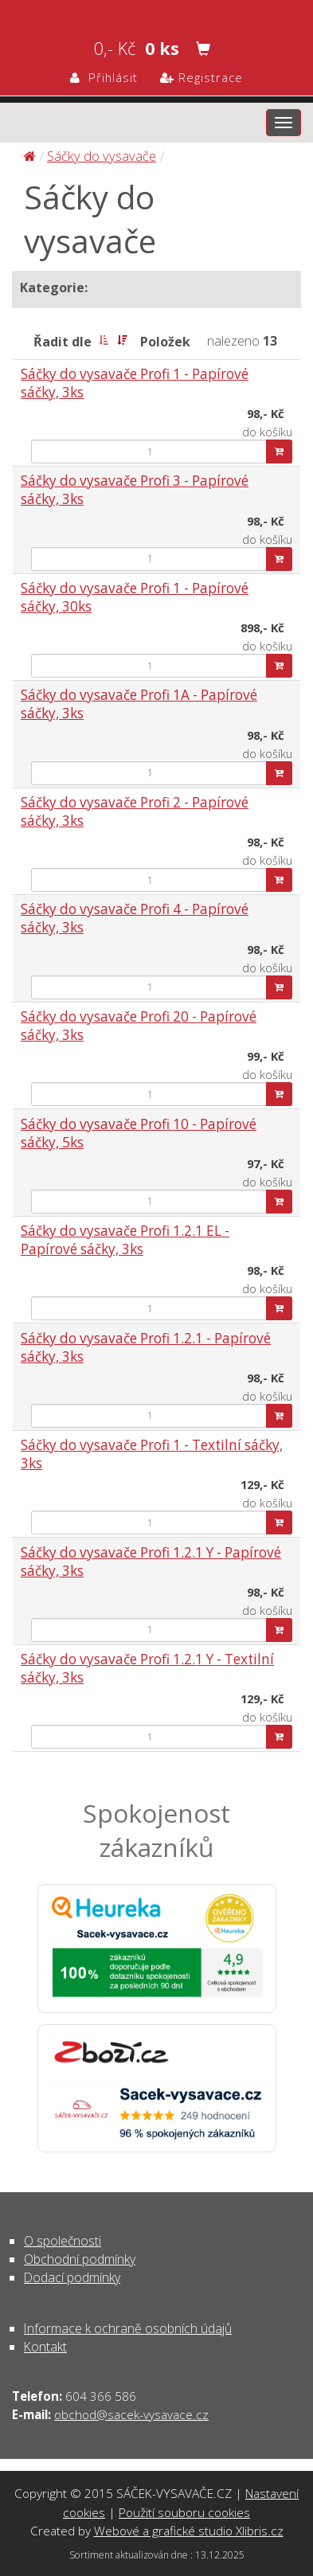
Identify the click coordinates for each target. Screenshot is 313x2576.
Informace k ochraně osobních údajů (128, 2328)
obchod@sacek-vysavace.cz (131, 2414)
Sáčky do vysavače (101, 156)
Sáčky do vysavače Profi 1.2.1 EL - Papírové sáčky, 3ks (125, 1240)
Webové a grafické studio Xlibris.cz (189, 2530)
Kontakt (45, 2346)
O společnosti (62, 2241)
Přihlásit (104, 77)
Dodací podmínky (72, 2277)
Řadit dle (62, 341)
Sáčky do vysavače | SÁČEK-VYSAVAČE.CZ (156, 12)
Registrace (201, 77)
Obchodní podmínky (79, 2259)
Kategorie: (54, 287)
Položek (165, 341)
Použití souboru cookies (184, 2512)
